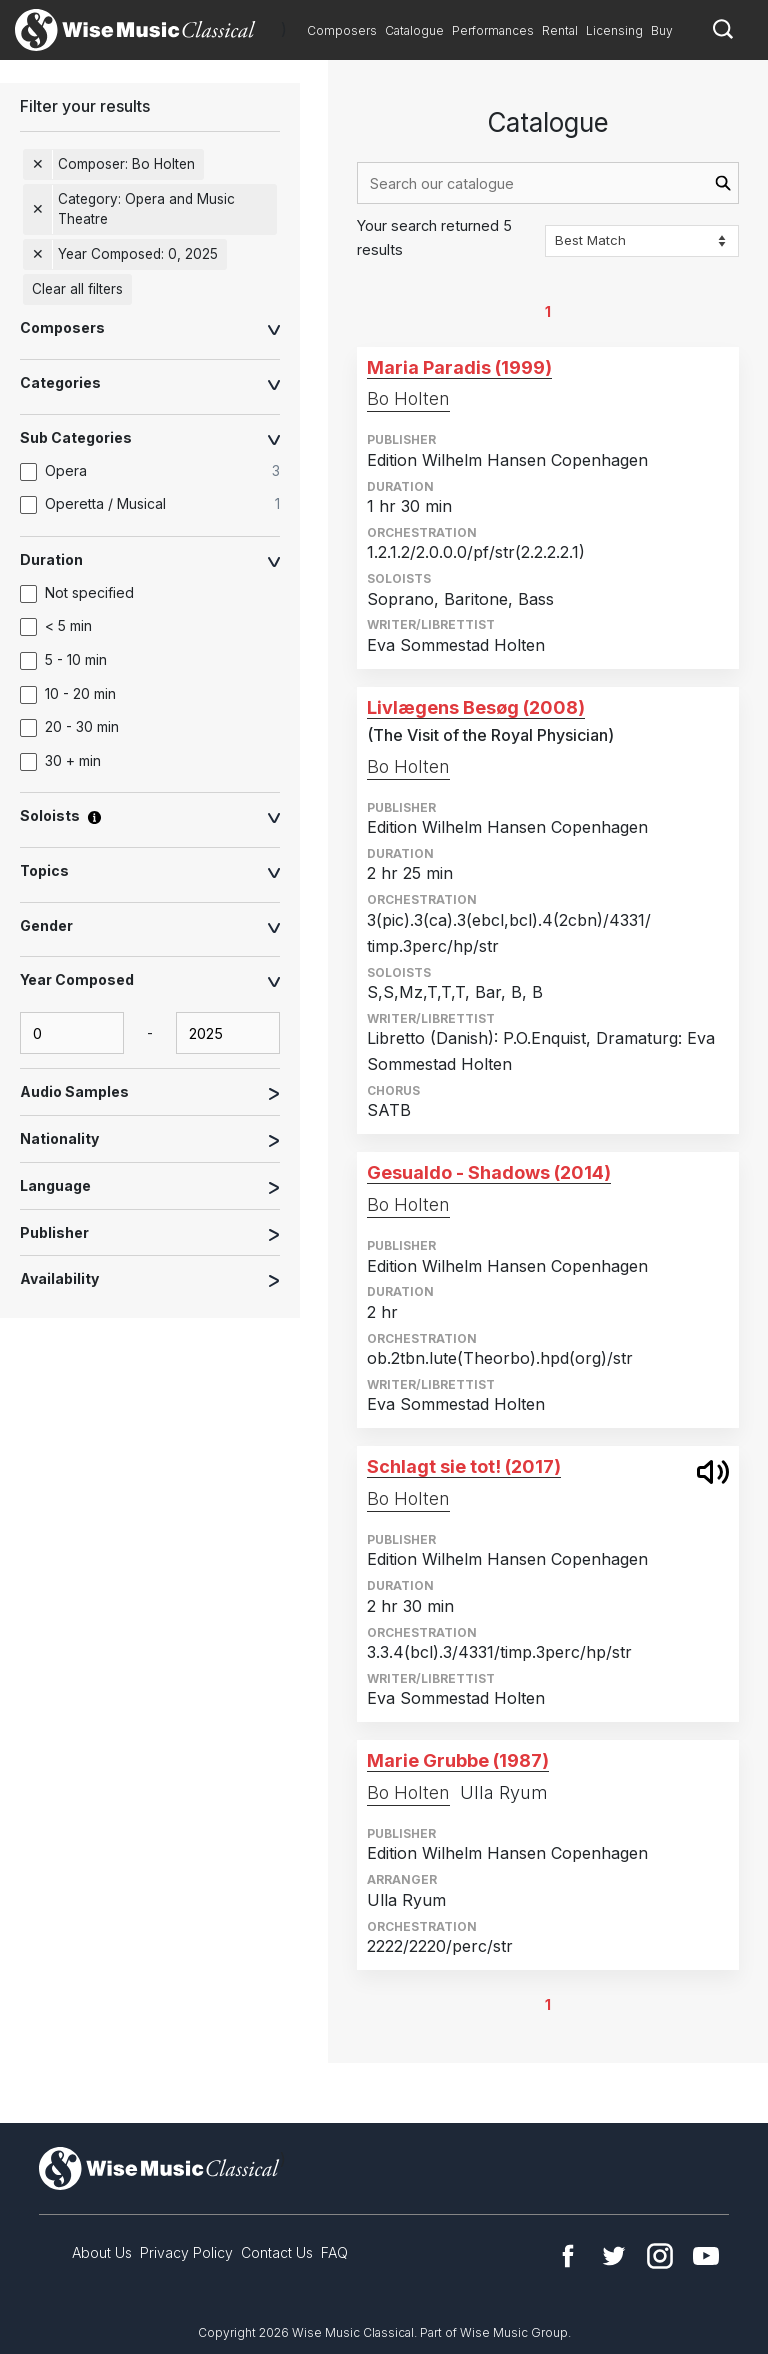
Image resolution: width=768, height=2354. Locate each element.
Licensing (614, 30)
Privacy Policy (186, 2252)
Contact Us (277, 2252)
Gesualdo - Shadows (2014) (489, 1172)
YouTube (706, 2256)
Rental (560, 30)
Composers (342, 30)
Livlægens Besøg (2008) (476, 707)
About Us (102, 2252)
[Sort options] (642, 241)
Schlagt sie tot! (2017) (464, 1466)
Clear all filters (77, 289)
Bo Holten (408, 398)
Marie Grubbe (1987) (458, 1760)
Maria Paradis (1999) (459, 367)
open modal (713, 1472)
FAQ (334, 2252)
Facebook (568, 2256)
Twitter (614, 2256)
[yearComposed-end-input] (228, 1033)
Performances (493, 30)
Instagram (660, 2256)
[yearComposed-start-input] (72, 1033)
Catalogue (414, 30)
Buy (662, 30)
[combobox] (548, 183)
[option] (160, 472)
